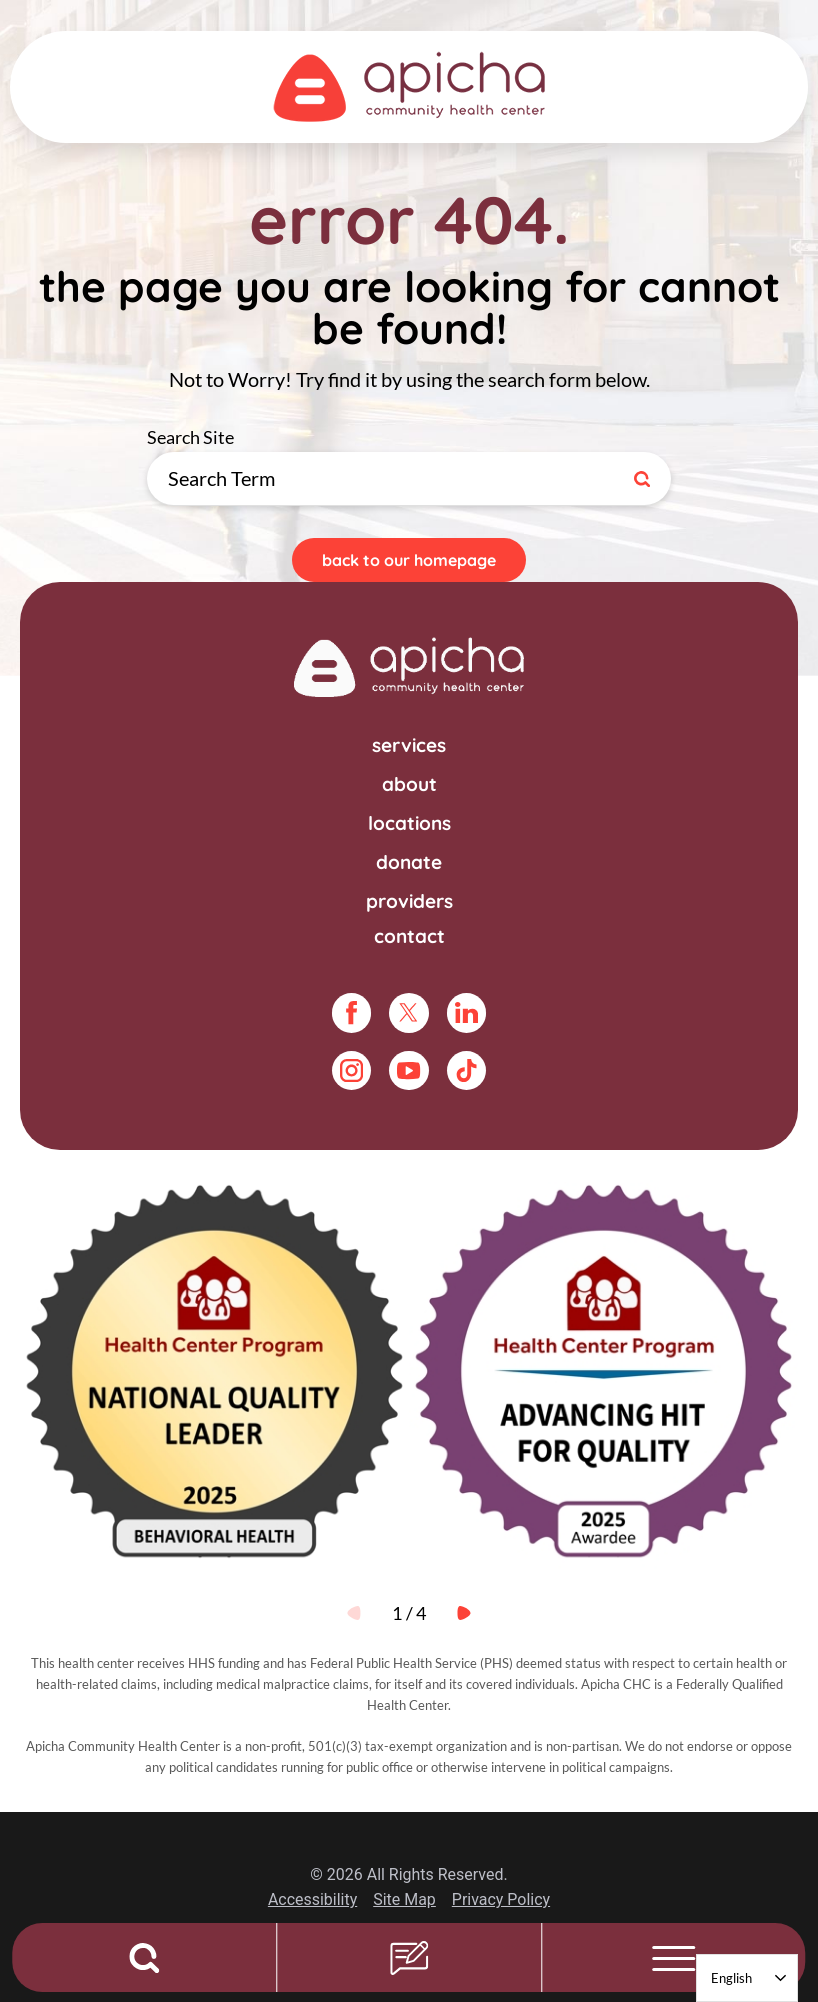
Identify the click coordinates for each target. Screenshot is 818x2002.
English (731, 1978)
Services (409, 745)
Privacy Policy (501, 1899)
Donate (409, 862)
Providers (409, 901)
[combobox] (747, 1978)
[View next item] (464, 1613)
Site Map (404, 1899)
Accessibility (312, 1899)
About (409, 784)
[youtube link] (408, 1070)
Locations (409, 823)
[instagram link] (351, 1070)
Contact (409, 936)
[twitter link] (408, 1012)
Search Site (671, 452)
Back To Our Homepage (409, 560)
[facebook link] (351, 1012)
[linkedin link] (466, 1012)
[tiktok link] (466, 1070)
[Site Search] (646, 478)
